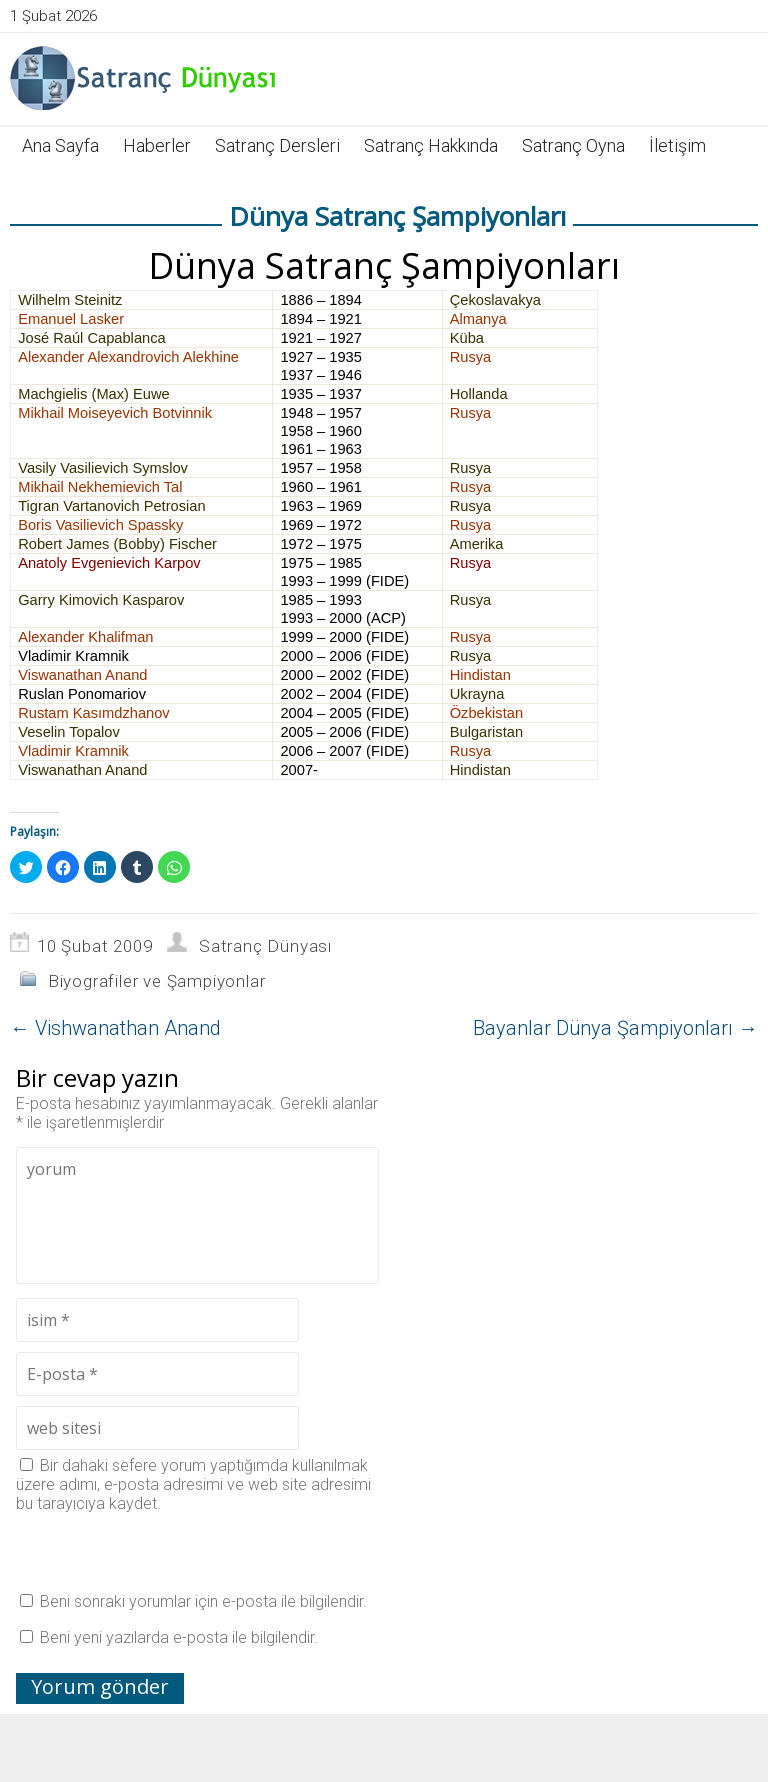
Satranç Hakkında (431, 145)
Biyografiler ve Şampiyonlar (157, 981)
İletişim (677, 145)
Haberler (157, 145)
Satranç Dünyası (265, 946)
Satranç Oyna (573, 145)
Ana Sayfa (60, 145)
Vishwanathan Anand (115, 1028)
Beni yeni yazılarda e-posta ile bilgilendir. (179, 1637)
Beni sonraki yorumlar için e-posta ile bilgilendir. (203, 1601)
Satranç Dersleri (277, 145)
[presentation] (168, 1552)
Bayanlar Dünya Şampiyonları (615, 1028)
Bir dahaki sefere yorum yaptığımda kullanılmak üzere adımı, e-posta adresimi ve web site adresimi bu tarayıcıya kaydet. (193, 1484)
